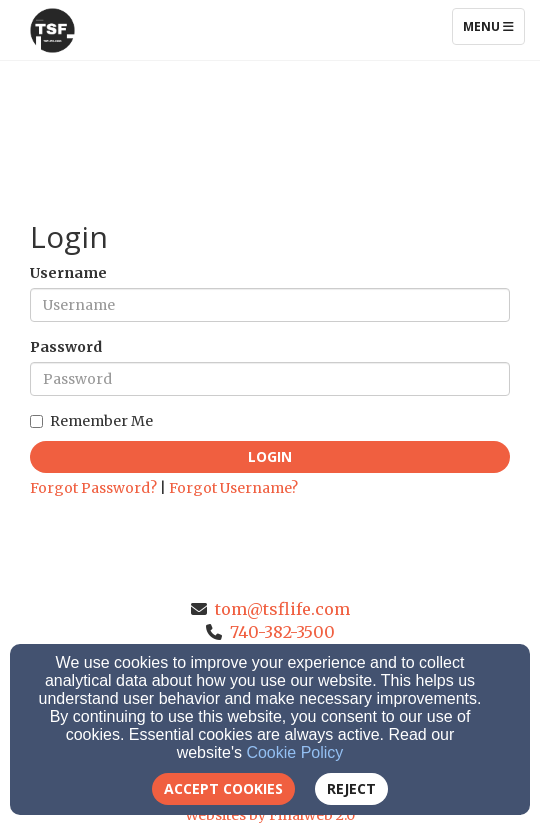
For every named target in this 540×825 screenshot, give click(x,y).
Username (68, 273)
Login (270, 456)
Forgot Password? (93, 488)
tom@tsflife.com (282, 609)
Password (66, 347)
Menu (493, 26)
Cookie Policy (294, 752)
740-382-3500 (282, 632)
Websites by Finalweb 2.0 (270, 815)
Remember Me (91, 421)
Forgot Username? (233, 488)
